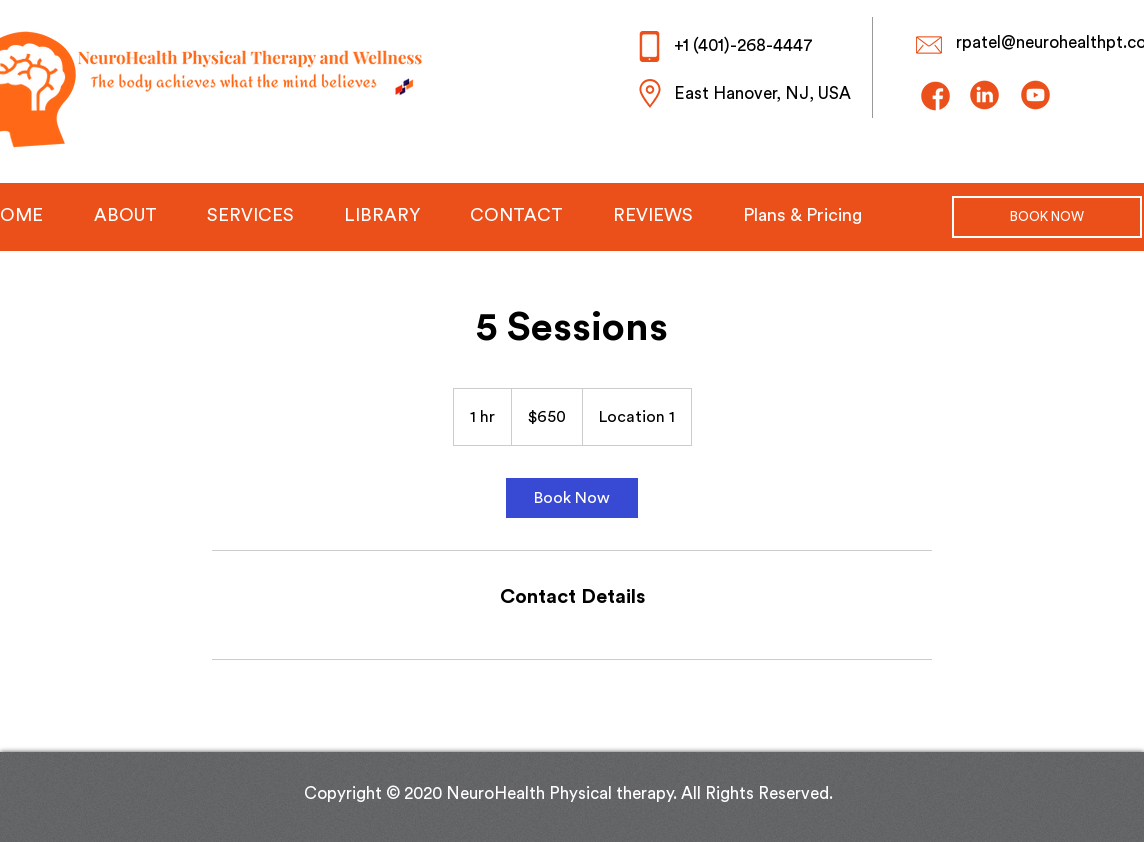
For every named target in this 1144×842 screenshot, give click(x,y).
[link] (572, 498)
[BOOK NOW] (1047, 217)
